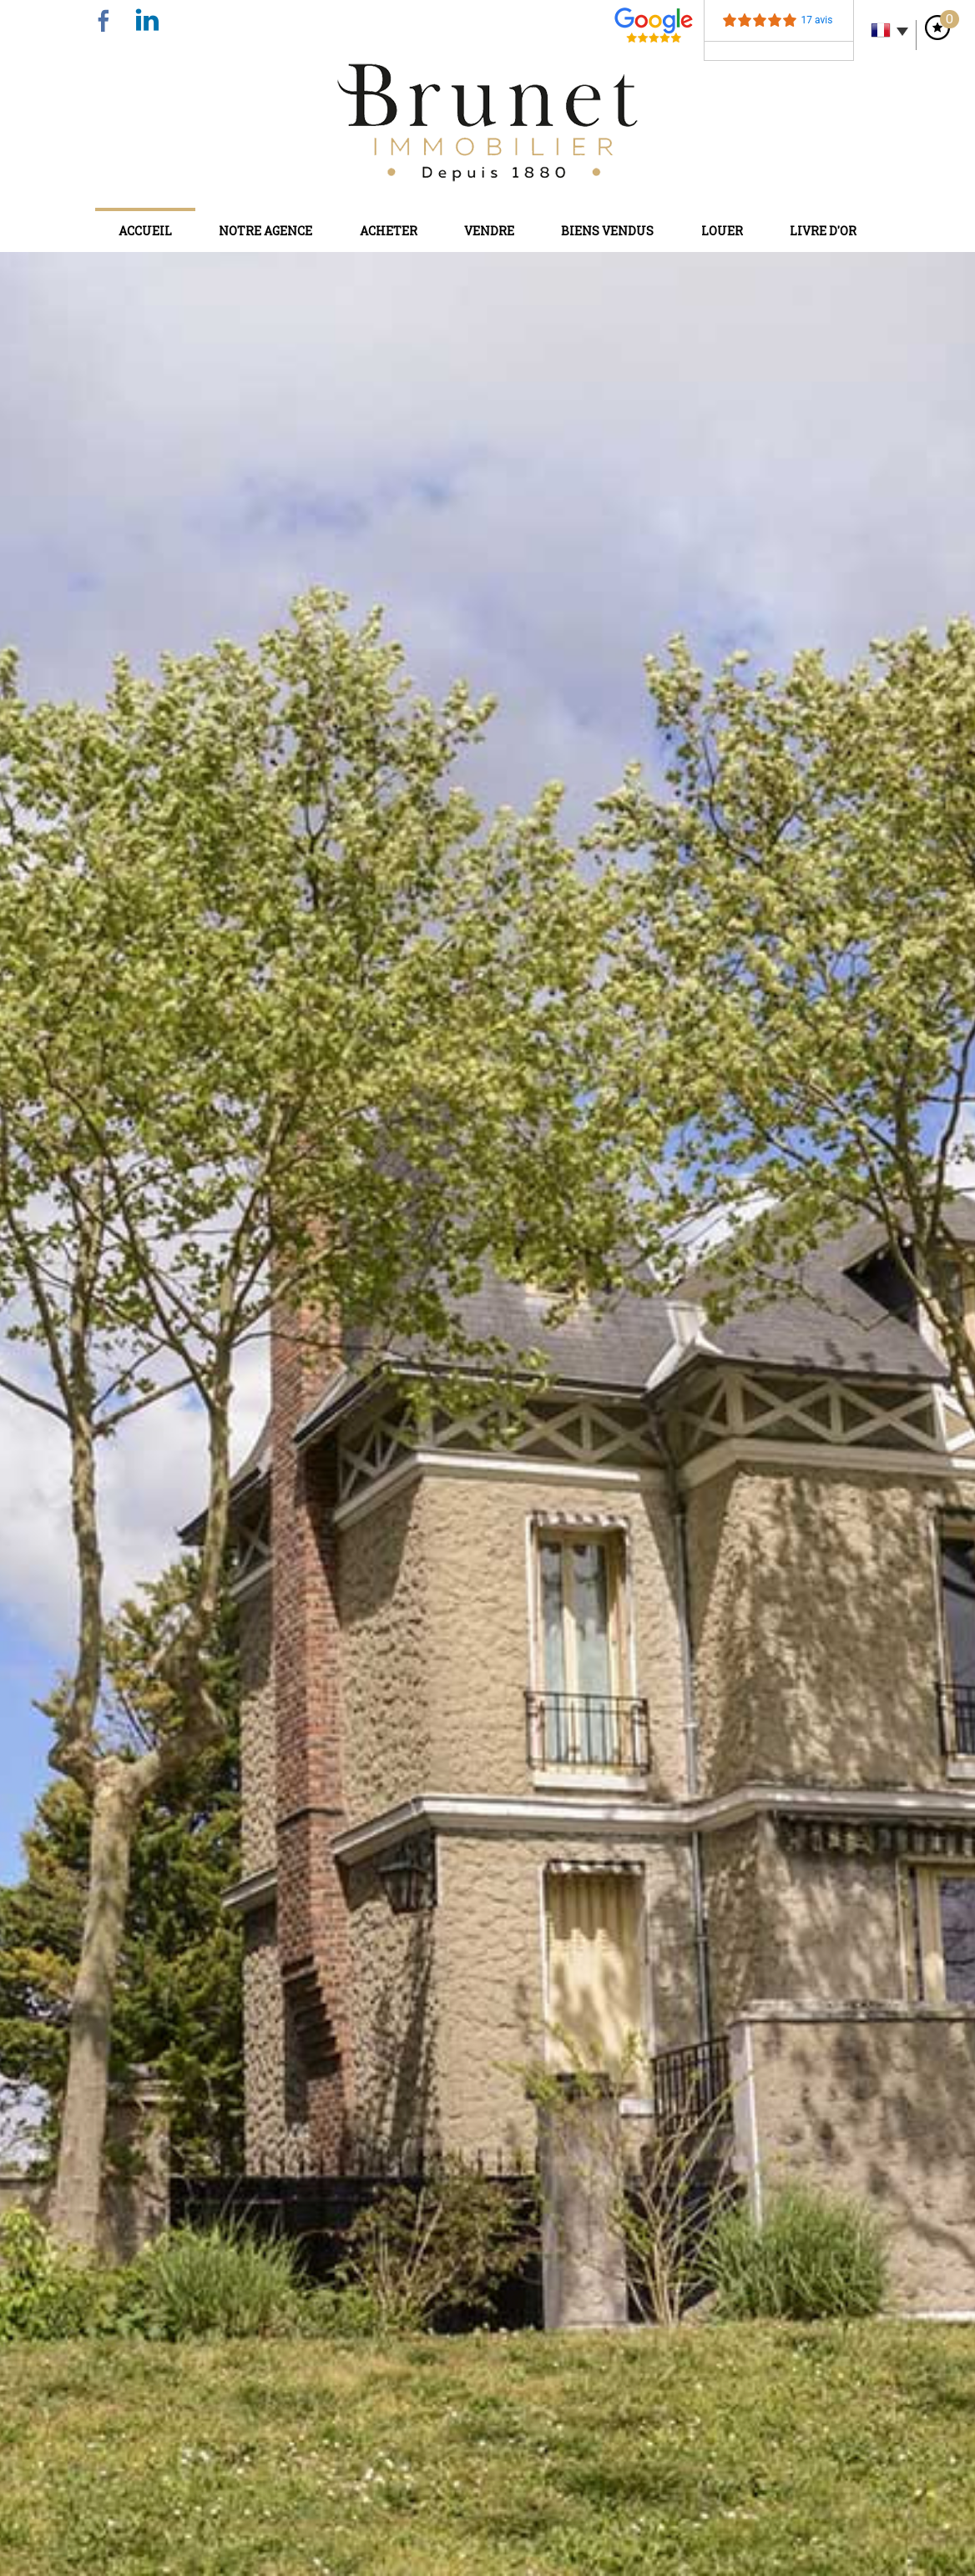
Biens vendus (607, 231)
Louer (722, 231)
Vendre (489, 231)
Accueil (145, 231)
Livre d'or (823, 231)
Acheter (388, 231)
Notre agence (265, 231)
